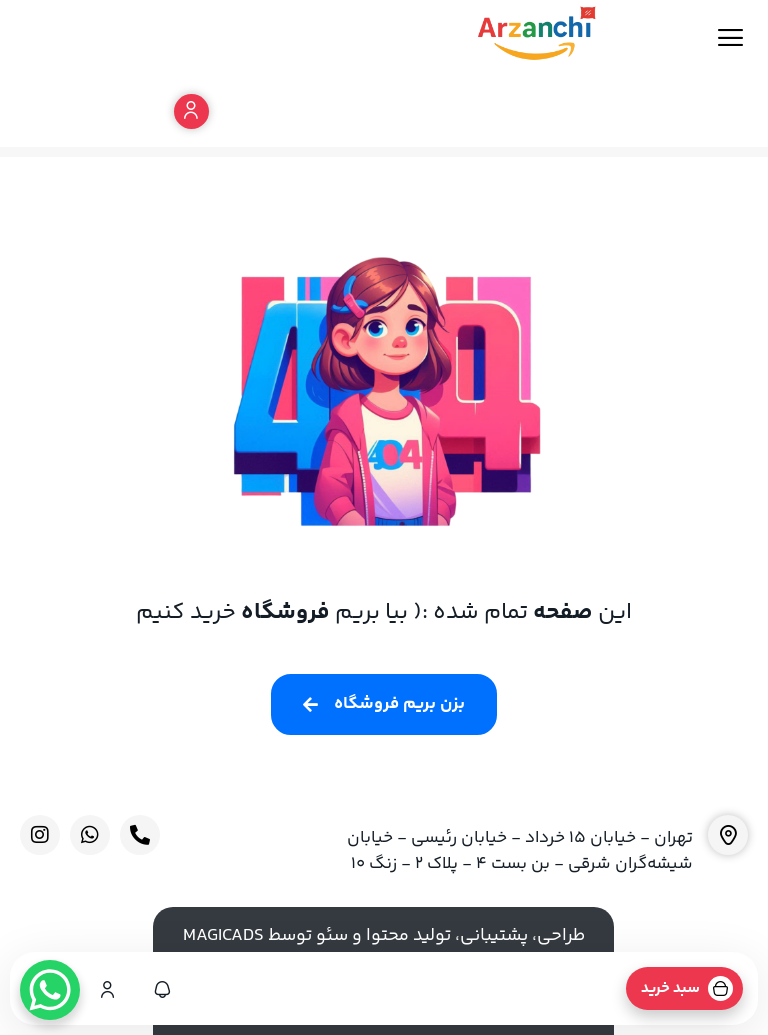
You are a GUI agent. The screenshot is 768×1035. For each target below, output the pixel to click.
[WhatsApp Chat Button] (50, 990)
